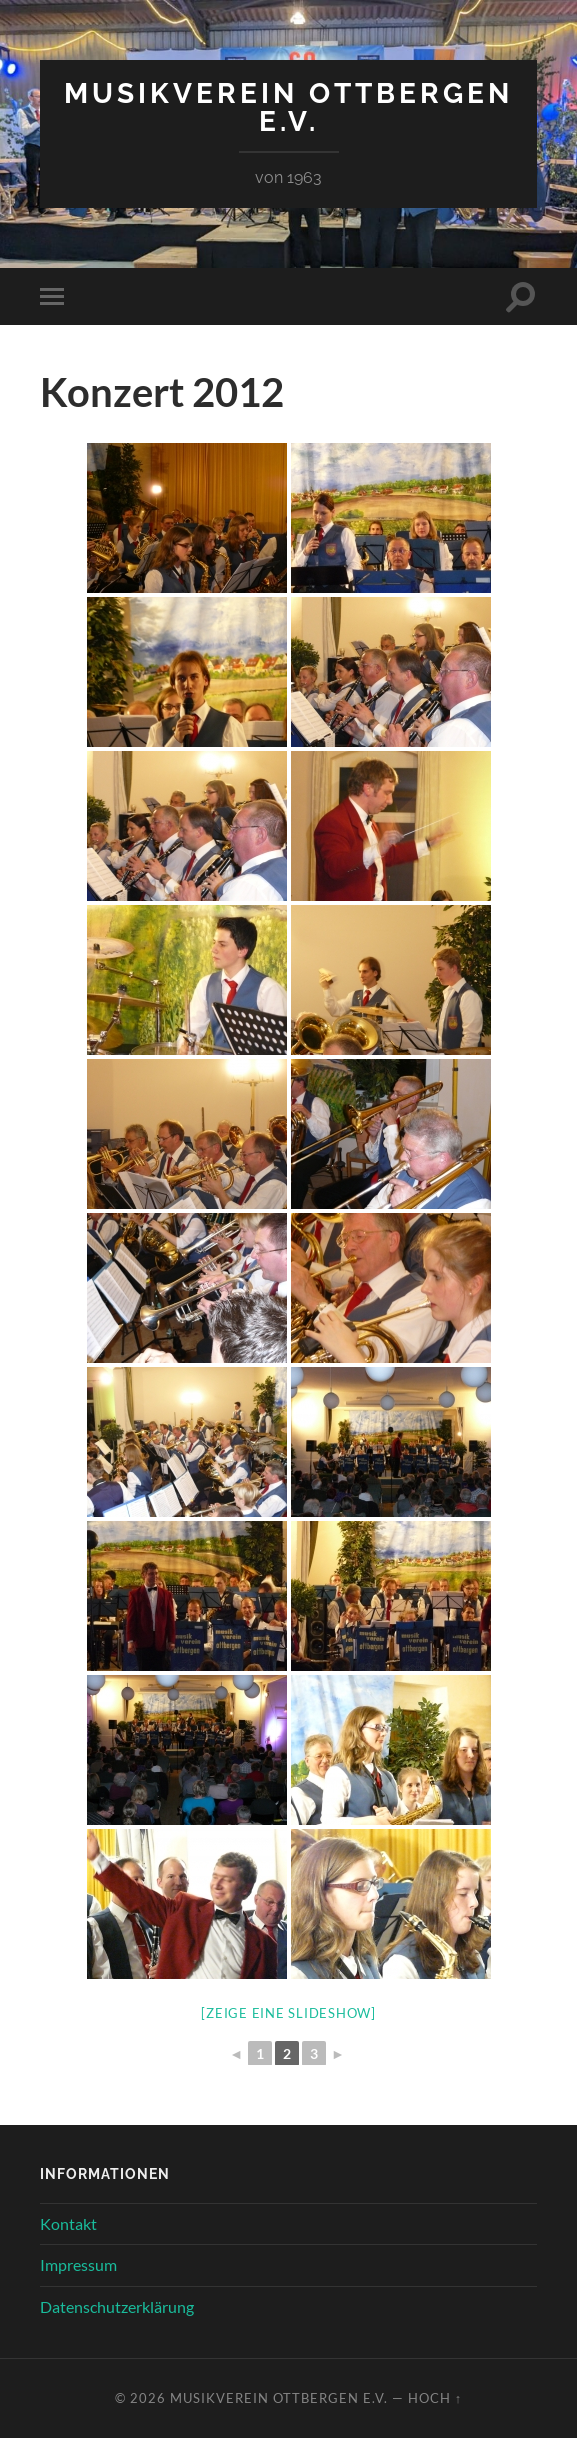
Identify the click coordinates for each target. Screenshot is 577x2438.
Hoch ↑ (435, 2398)
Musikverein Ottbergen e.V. (288, 107)
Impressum (78, 2264)
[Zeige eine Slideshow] (288, 2013)
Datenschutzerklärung (117, 2306)
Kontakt (68, 2223)
